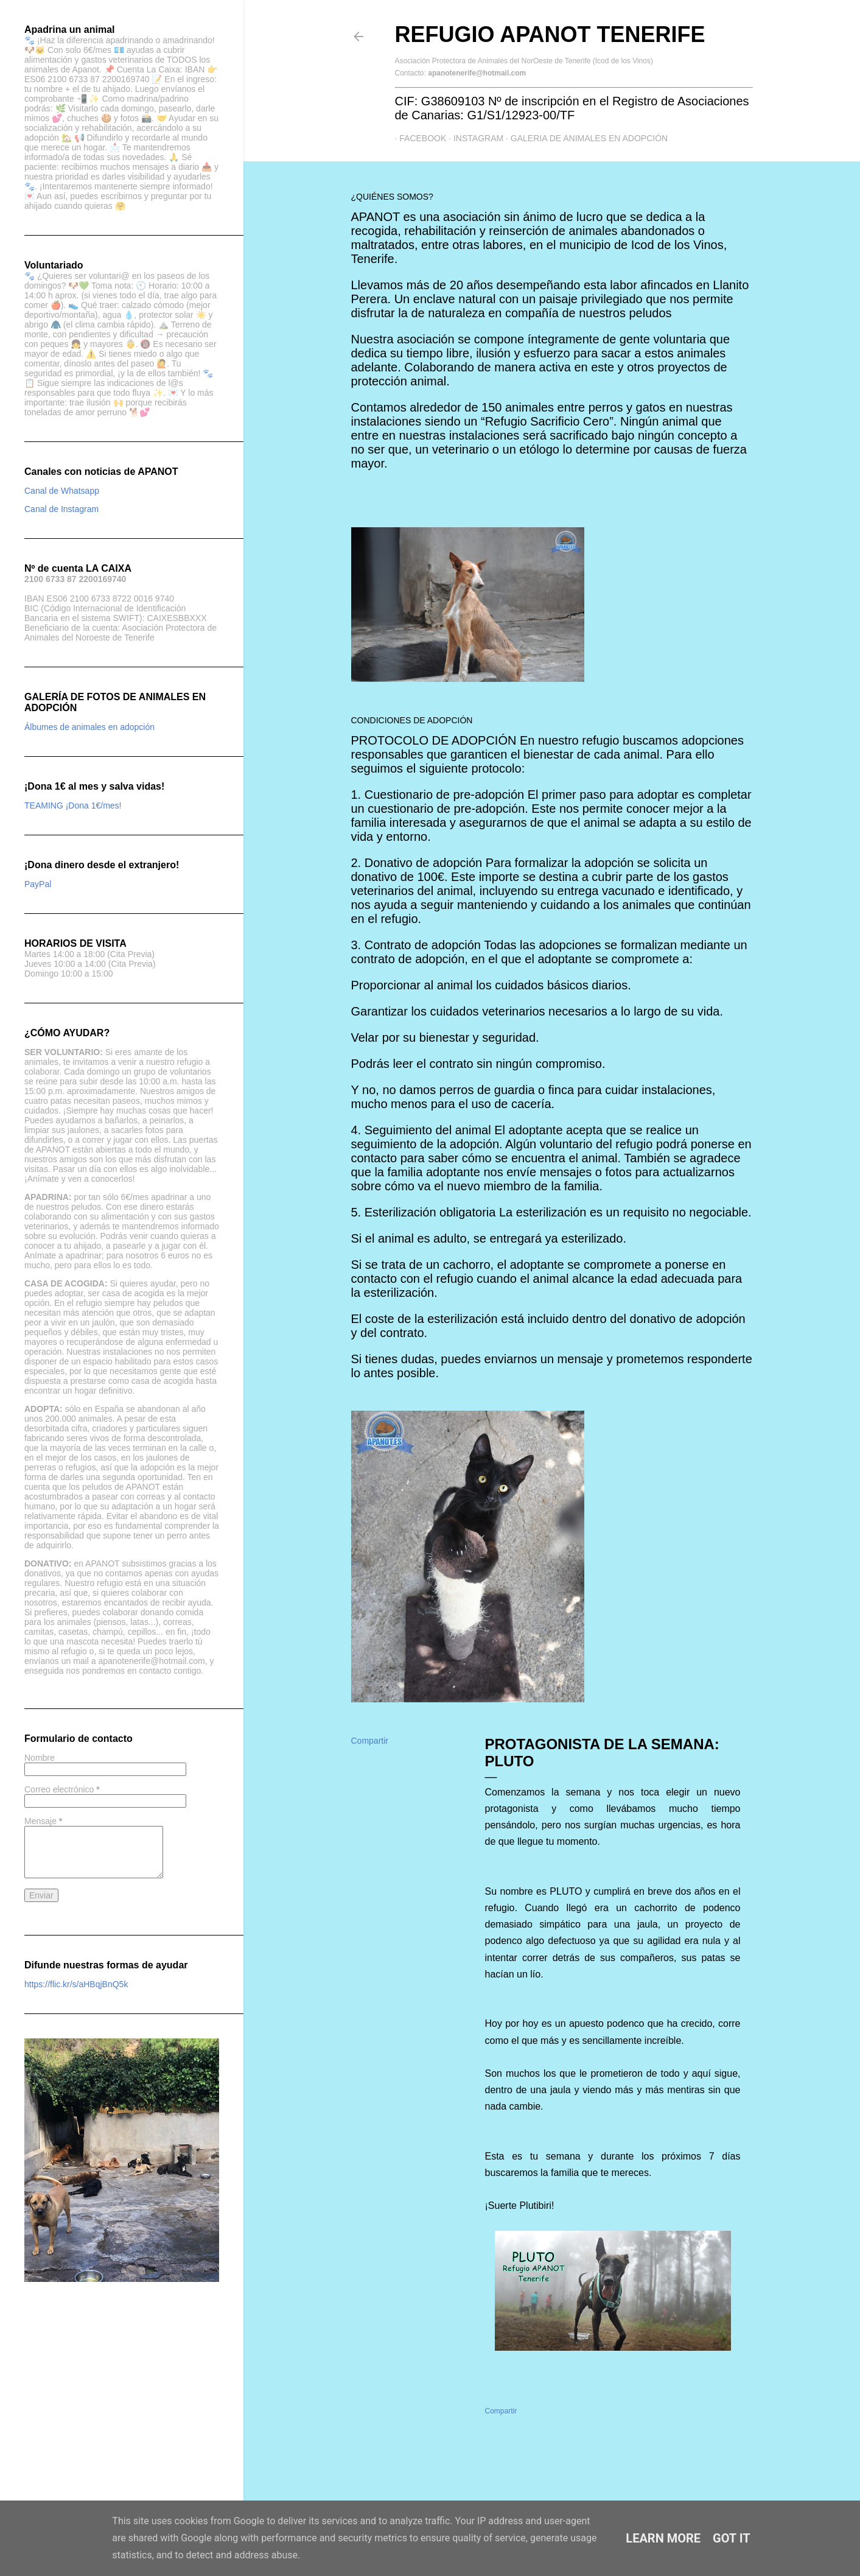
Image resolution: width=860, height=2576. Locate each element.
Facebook (418, 138)
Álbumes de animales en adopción (89, 727)
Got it (731, 2538)
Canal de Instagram (61, 509)
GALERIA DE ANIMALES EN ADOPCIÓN (584, 138)
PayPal (37, 884)
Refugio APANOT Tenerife (550, 34)
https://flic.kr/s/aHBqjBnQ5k (76, 1984)
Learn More (663, 2538)
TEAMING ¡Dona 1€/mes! (73, 805)
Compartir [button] (369, 1741)
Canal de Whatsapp (61, 491)
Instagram (473, 138)
